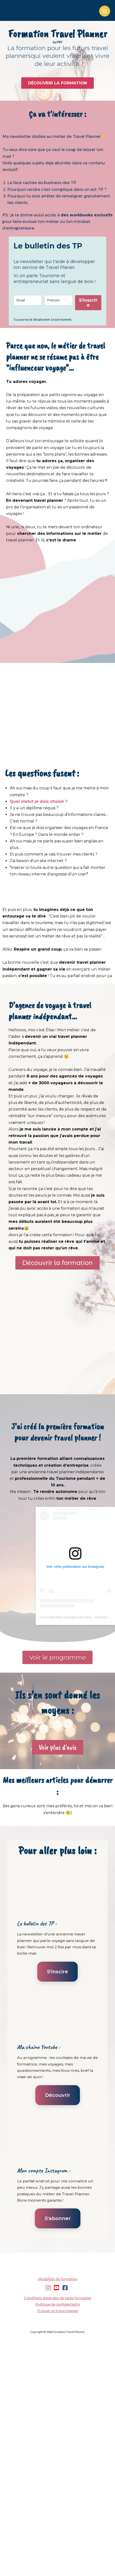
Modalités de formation (57, 2279)
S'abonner (58, 2218)
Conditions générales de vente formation (57, 2298)
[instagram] (49, 2288)
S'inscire (57, 1972)
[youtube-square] (57, 2288)
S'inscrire (88, 303)
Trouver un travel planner (57, 2311)
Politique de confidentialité (57, 2304)
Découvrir (57, 2095)
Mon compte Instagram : (43, 2170)
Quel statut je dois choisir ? (38, 801)
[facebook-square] (66, 2288)
